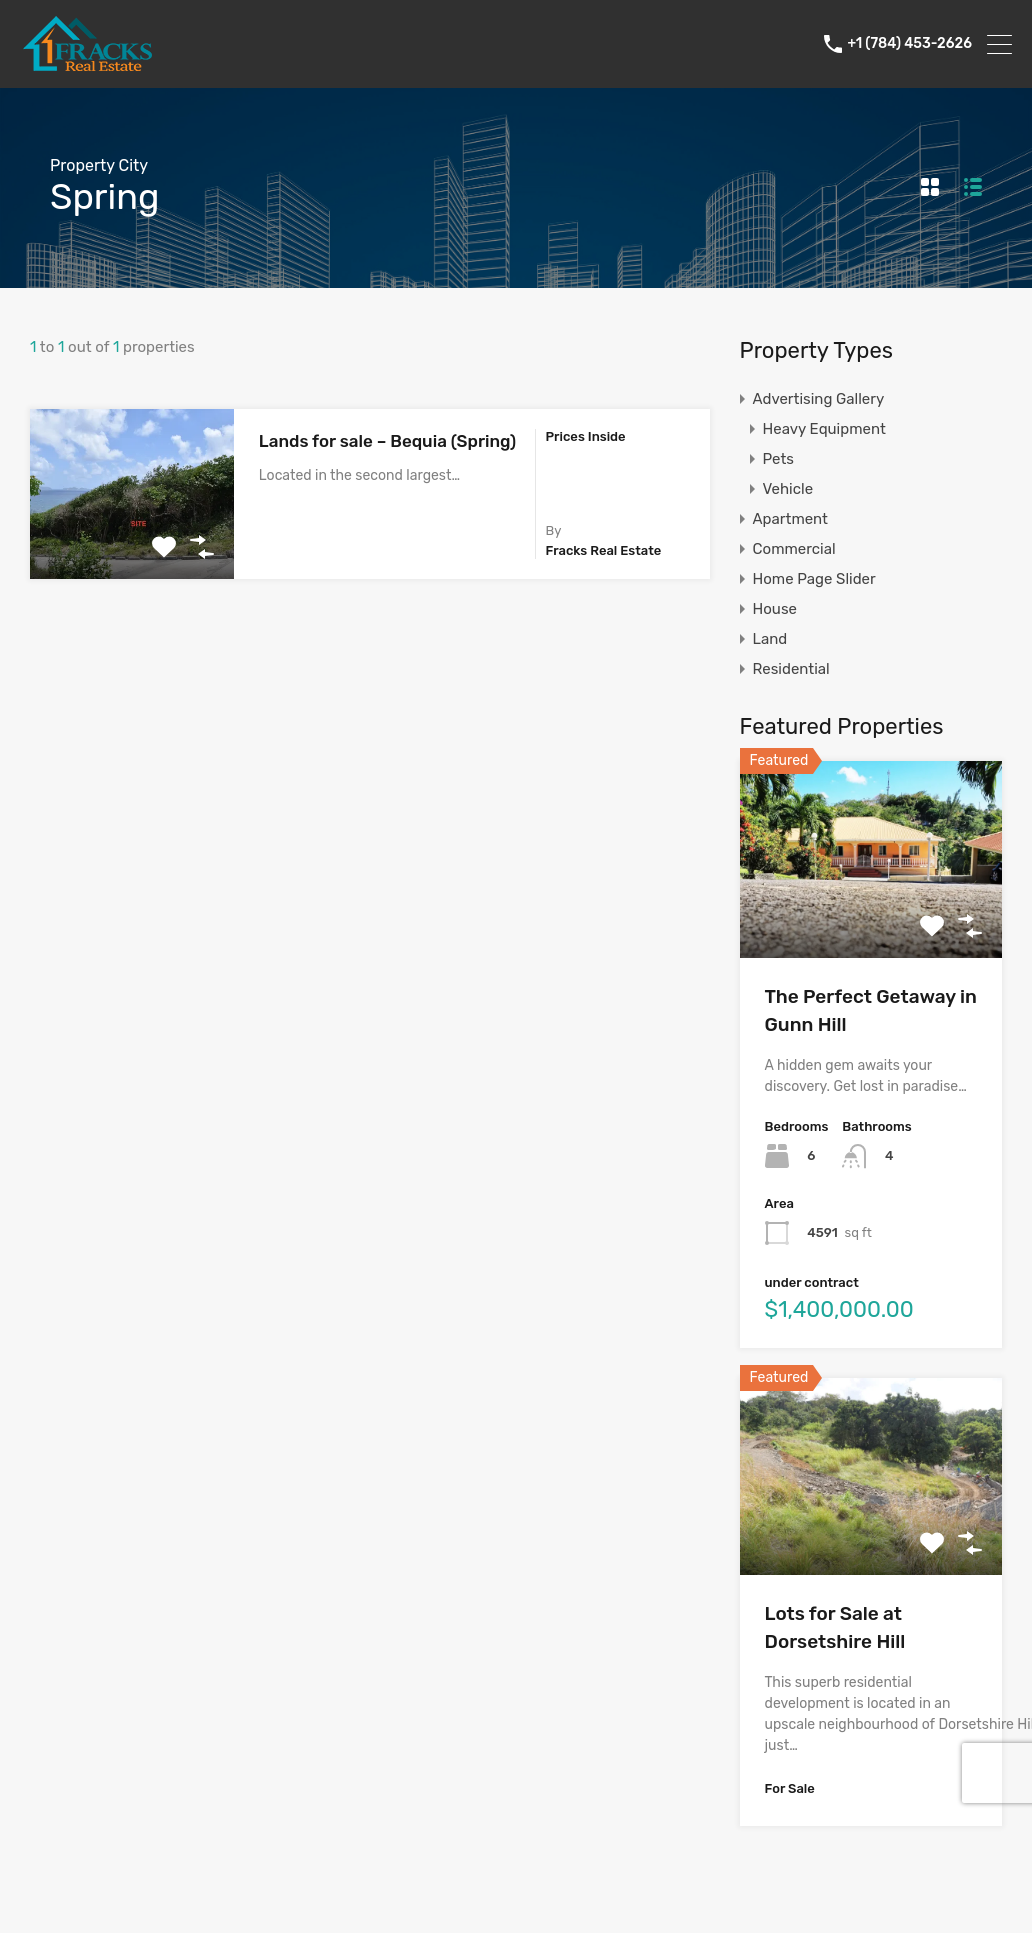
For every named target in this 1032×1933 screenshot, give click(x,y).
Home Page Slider (814, 579)
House (775, 609)
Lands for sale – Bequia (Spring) (387, 441)
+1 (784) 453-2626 (909, 44)
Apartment (790, 519)
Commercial (794, 549)
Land (770, 639)
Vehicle (788, 489)
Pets (778, 459)
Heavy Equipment (824, 429)
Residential (791, 669)
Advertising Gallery (819, 399)
